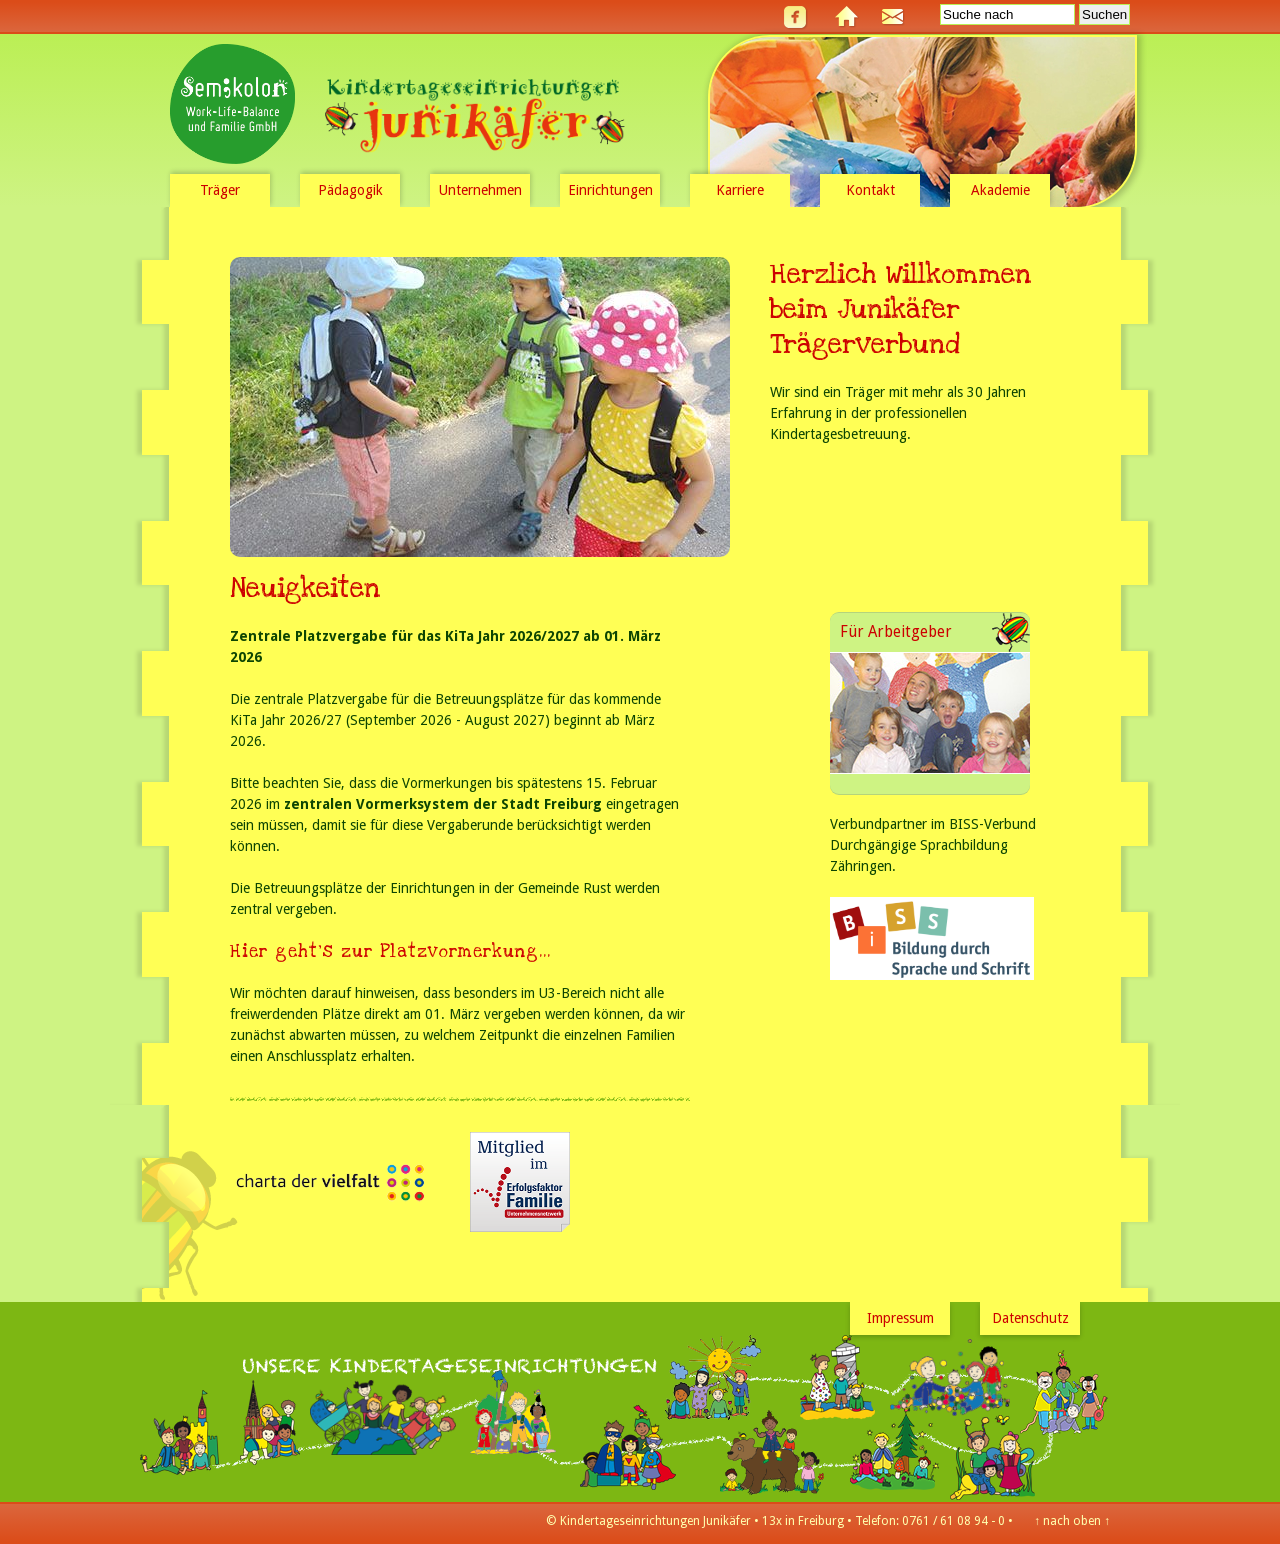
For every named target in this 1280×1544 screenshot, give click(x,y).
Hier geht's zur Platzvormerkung (384, 951)
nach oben (1072, 1521)
